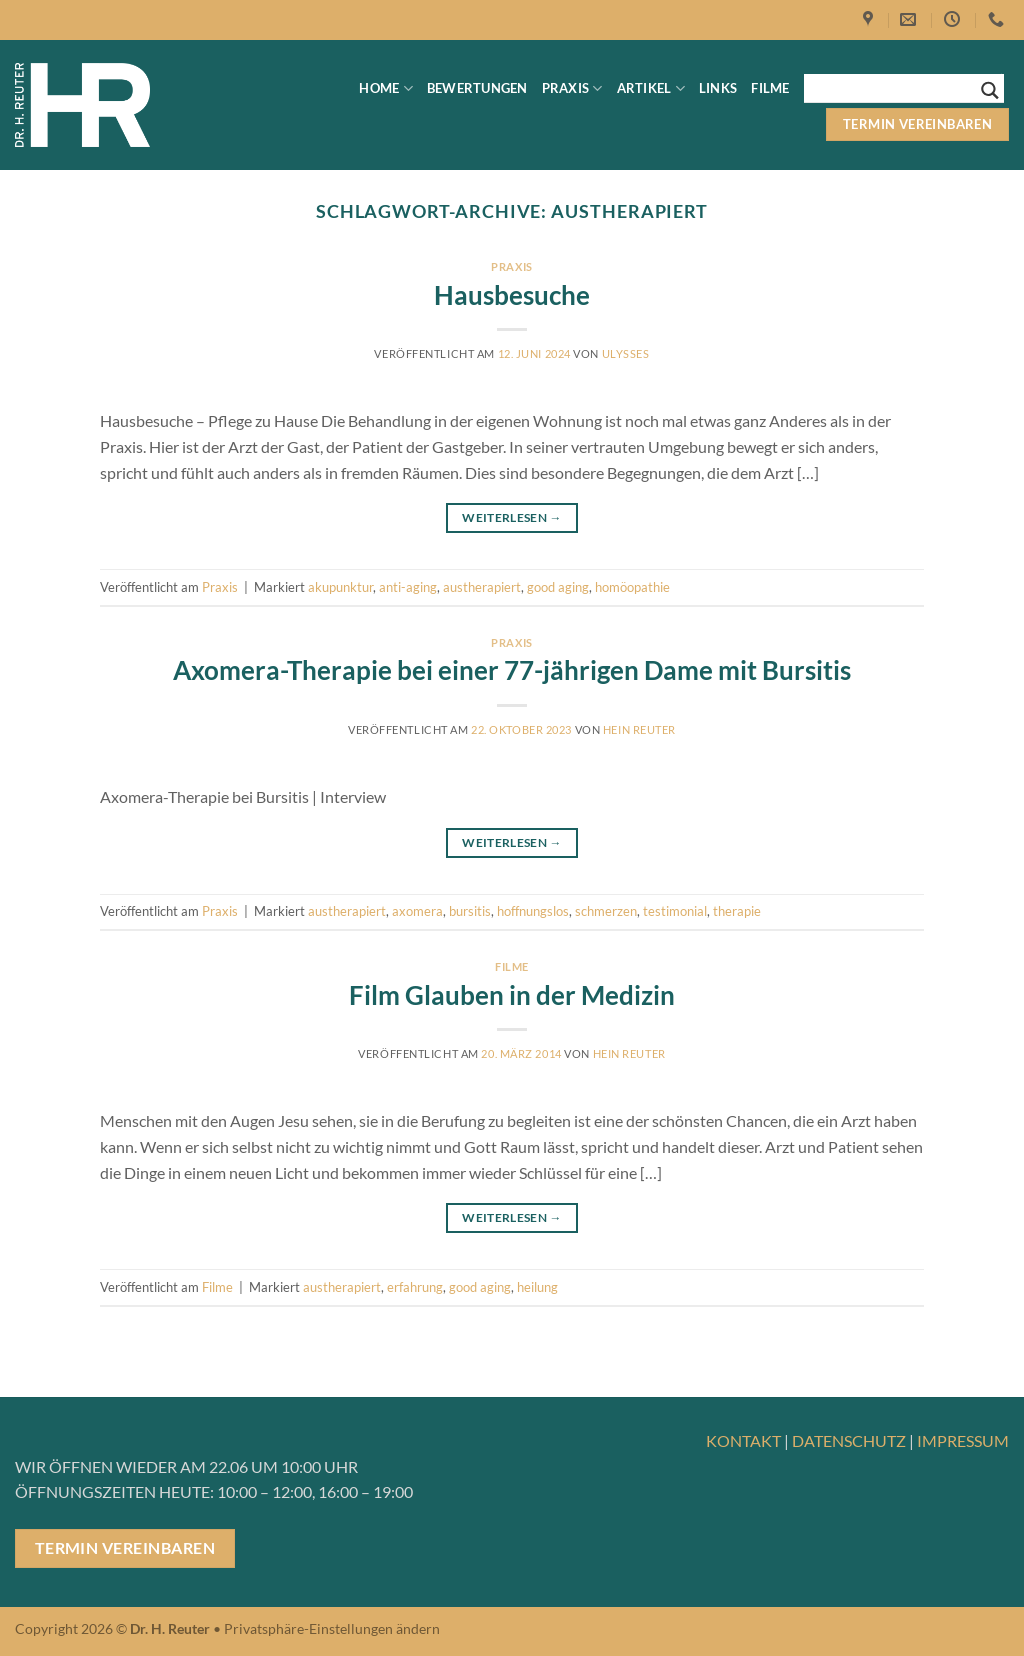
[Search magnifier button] (990, 90)
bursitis (470, 911)
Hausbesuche (512, 295)
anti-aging (408, 587)
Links (718, 88)
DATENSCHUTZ (849, 1440)
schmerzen (606, 911)
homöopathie (632, 587)
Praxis (572, 88)
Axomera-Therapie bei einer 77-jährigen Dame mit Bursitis (512, 670)
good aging (558, 587)
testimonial (675, 911)
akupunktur (340, 587)
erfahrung (415, 1287)
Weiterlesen (512, 517)
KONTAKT (743, 1440)
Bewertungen (477, 88)
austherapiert (482, 587)
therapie (737, 911)
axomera (417, 911)
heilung (537, 1287)
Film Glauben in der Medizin (512, 995)
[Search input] (895, 88)
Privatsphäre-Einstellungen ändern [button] (332, 1628)
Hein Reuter (639, 729)
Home (385, 88)
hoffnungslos (533, 911)
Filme (770, 88)
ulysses (626, 353)
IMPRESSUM (963, 1440)
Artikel (651, 88)
